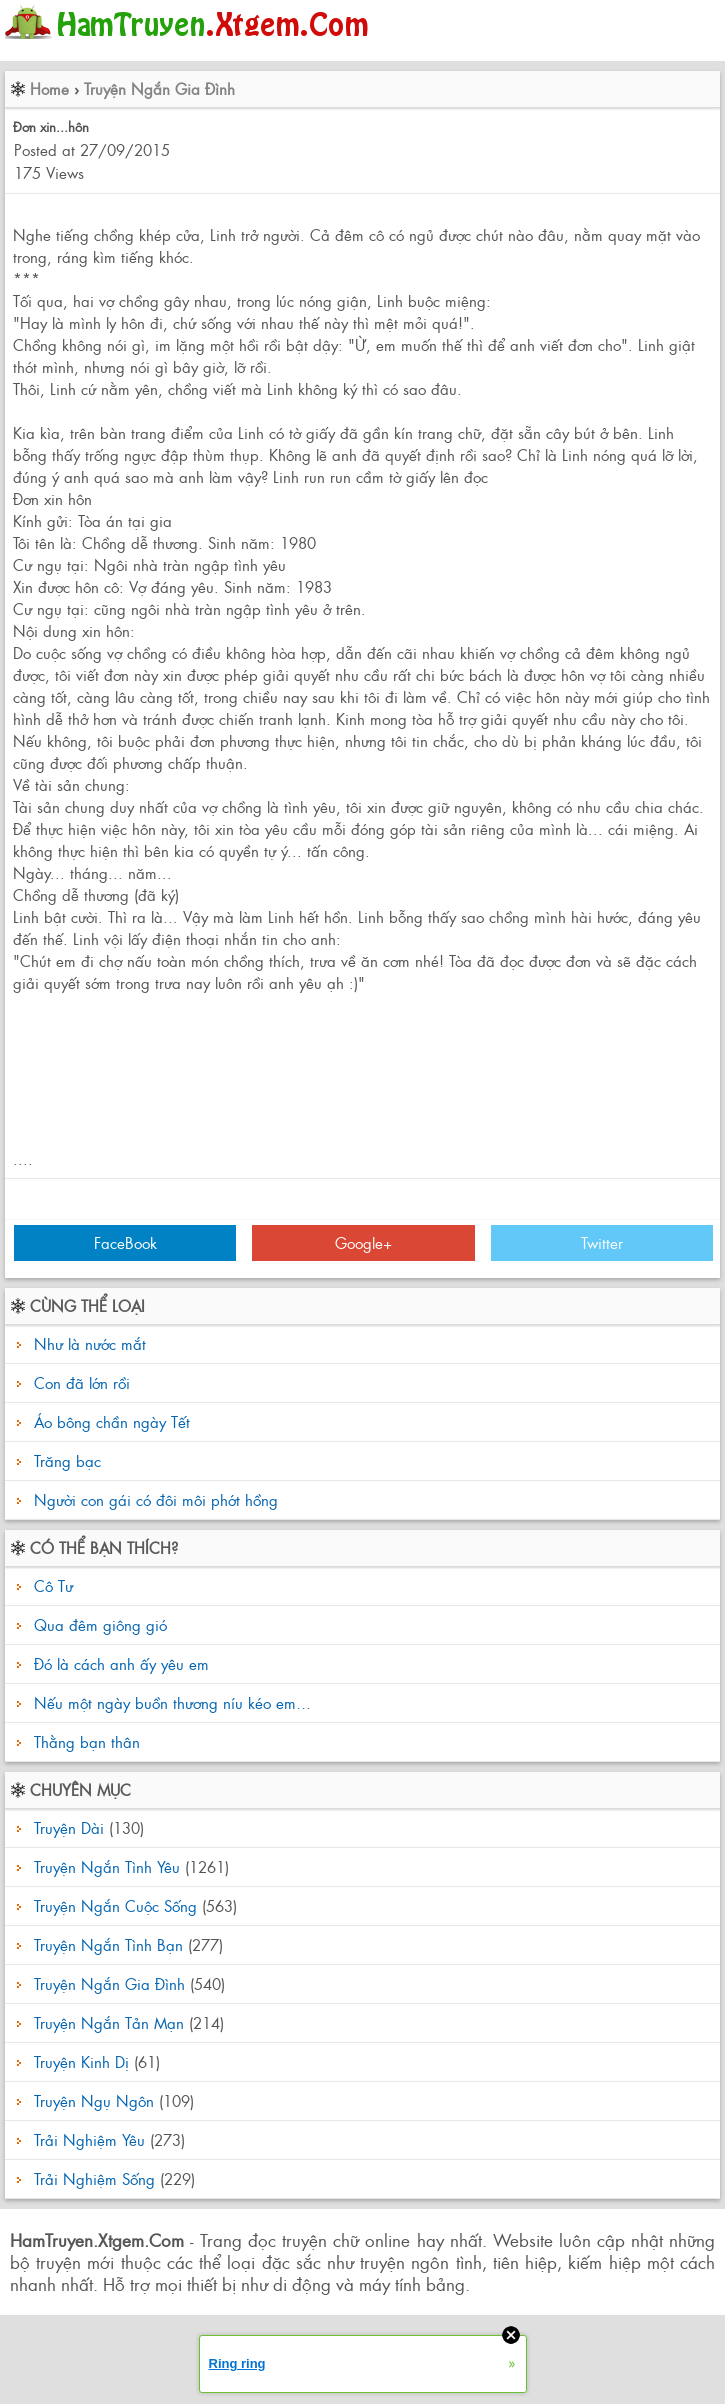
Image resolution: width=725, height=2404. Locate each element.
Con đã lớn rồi (82, 1382)
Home (49, 88)
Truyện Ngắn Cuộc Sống (115, 1905)
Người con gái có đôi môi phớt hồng (156, 1499)
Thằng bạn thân (84, 1741)
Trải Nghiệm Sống (94, 2178)
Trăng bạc (67, 1460)
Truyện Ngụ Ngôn (94, 2100)
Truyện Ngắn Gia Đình (159, 88)
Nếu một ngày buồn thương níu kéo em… (170, 1702)
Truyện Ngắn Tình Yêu (107, 1866)
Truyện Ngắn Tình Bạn (108, 1944)
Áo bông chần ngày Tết (112, 1421)
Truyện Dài (69, 1827)
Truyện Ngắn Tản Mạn (109, 2022)
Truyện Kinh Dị (81, 2061)
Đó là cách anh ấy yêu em (119, 1663)
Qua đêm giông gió (98, 1624)
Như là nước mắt (90, 1343)
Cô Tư (51, 1585)
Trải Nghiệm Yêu (89, 2139)
